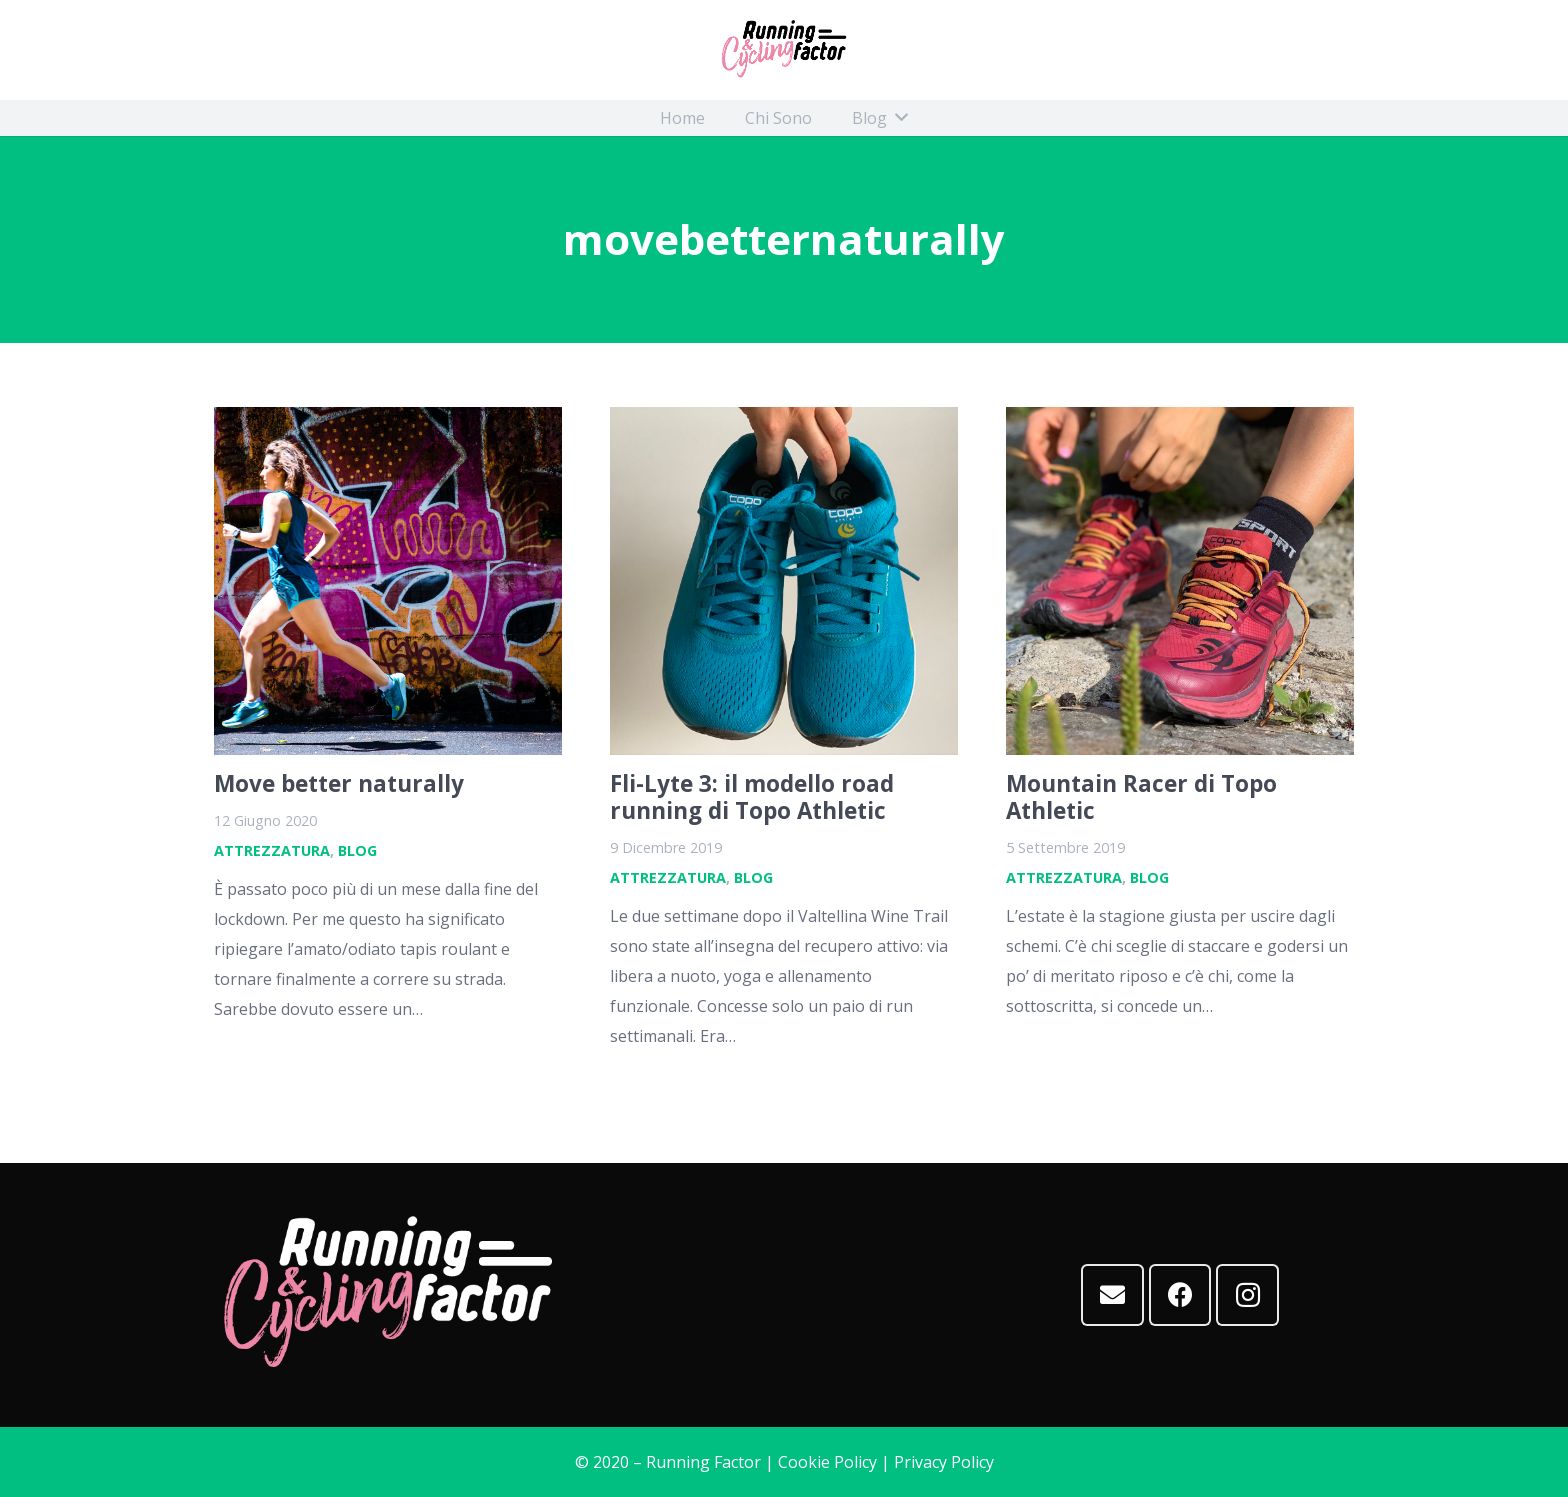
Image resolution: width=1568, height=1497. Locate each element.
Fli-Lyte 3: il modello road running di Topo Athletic (752, 797)
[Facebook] (1180, 1295)
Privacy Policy (944, 1462)
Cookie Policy (827, 1462)
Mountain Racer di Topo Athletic (1141, 797)
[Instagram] (1247, 1295)
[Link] (784, 50)
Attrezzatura (272, 850)
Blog (357, 850)
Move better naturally (339, 783)
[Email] (1112, 1295)
